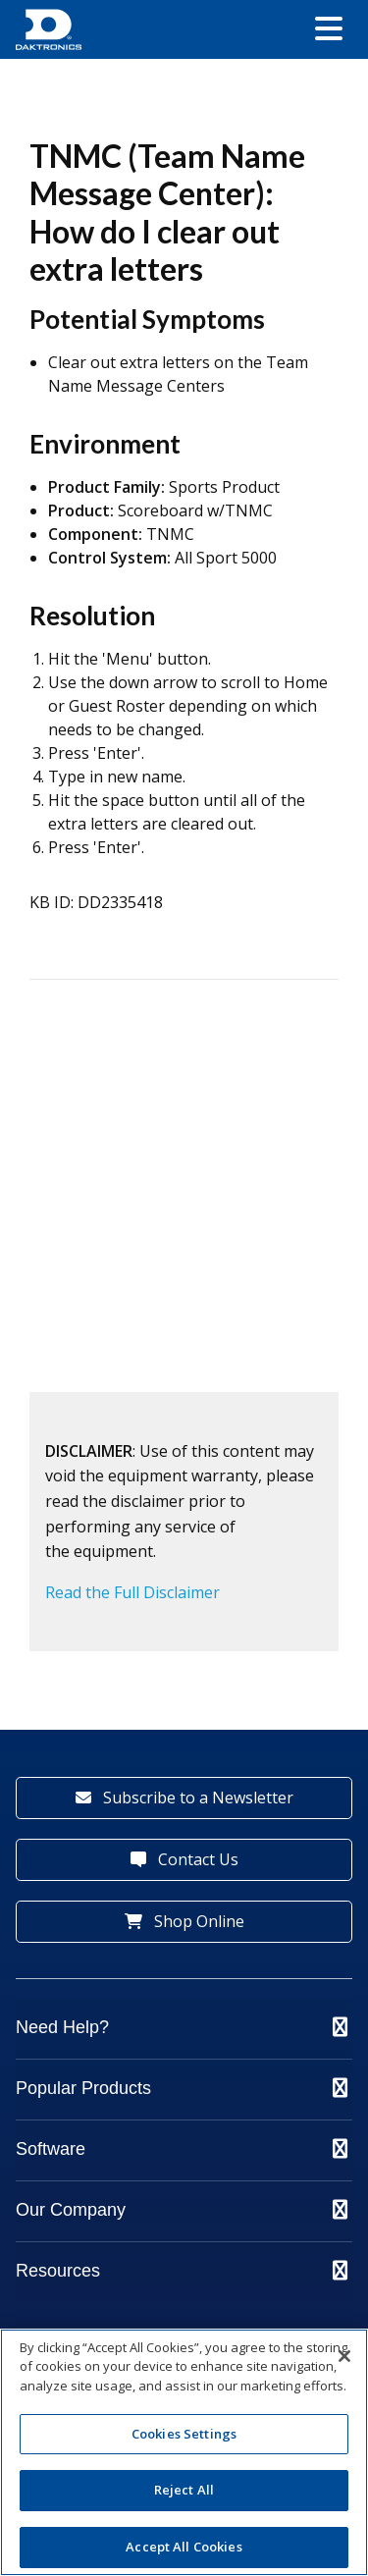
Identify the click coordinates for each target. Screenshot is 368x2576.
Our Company (181, 2210)
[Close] (344, 2356)
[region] (184, 2452)
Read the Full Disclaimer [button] (132, 1592)
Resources (181, 2271)
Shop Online (184, 1921)
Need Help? (181, 2027)
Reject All (184, 2489)
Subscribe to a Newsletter (184, 1797)
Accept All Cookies (183, 2546)
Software (181, 2149)
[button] (328, 30)
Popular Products (181, 2088)
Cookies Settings (184, 2433)
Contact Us (184, 1859)
